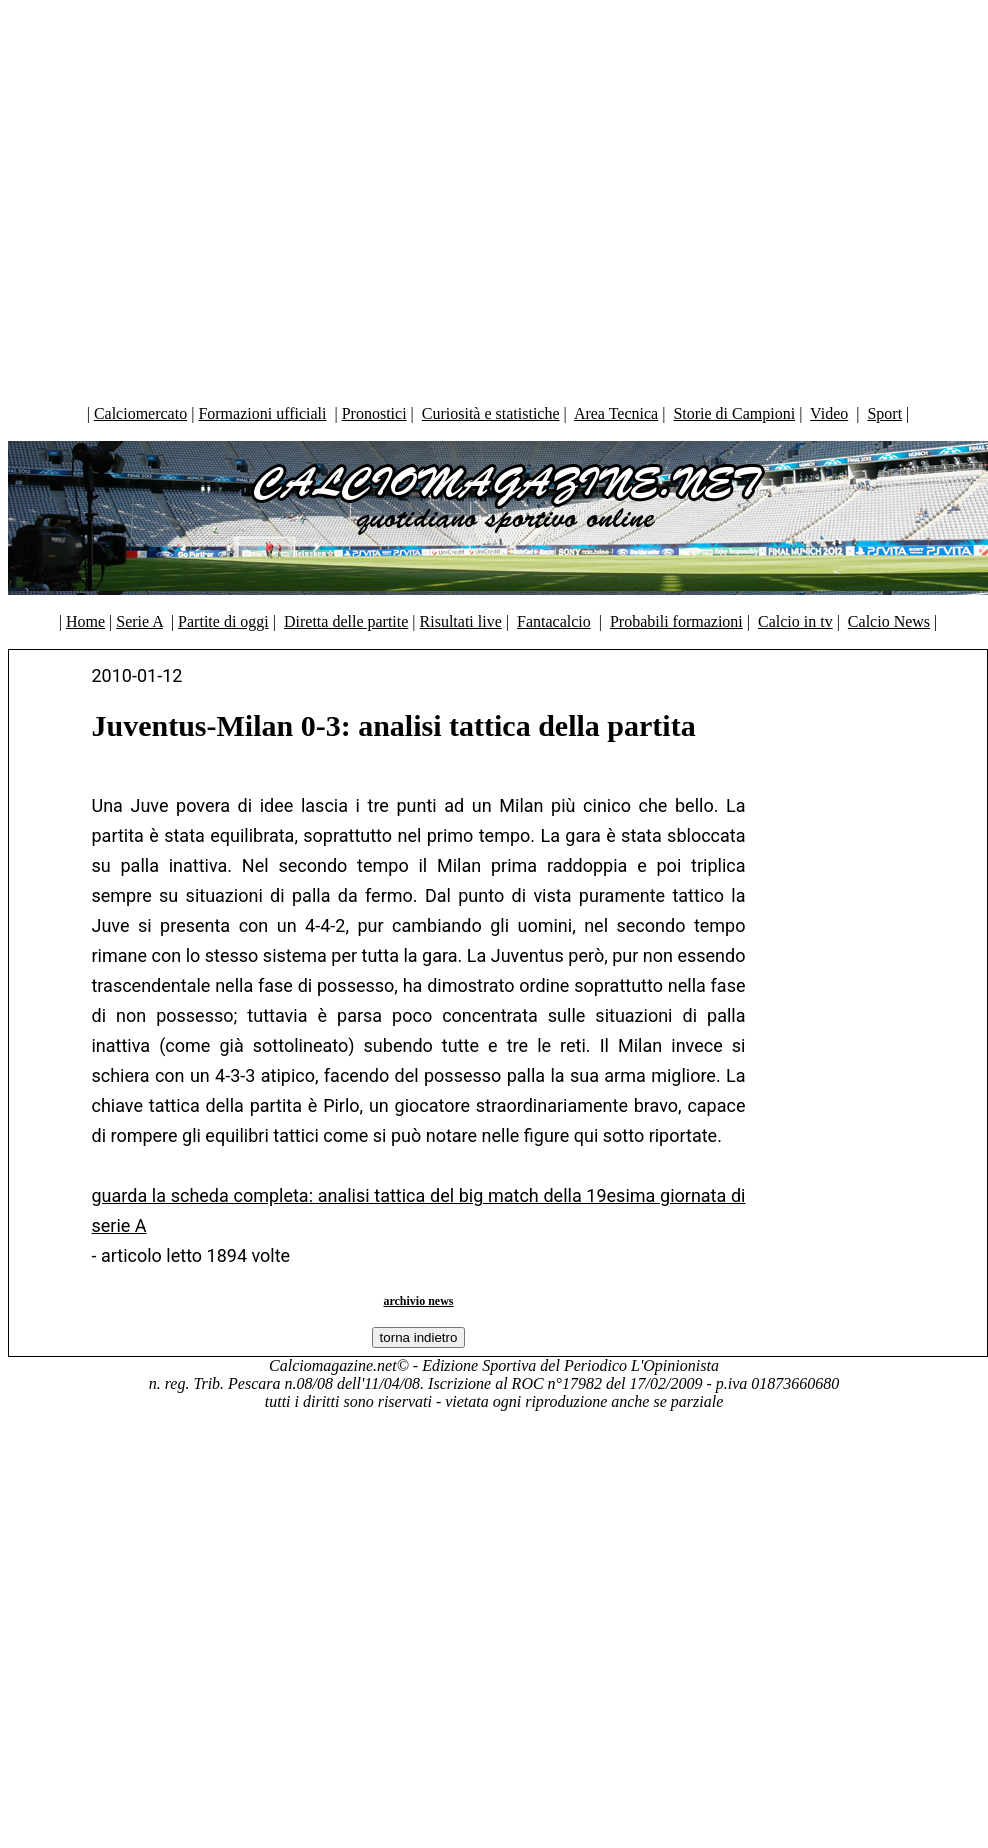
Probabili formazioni (676, 621)
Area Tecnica (616, 413)
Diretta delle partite (346, 621)
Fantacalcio (554, 621)
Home (85, 621)
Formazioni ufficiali (262, 413)
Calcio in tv (795, 621)
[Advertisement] (489, 197)
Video (829, 413)
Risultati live (461, 621)
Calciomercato (140, 413)
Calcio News (889, 621)
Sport (884, 413)
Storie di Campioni (734, 413)
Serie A (139, 621)
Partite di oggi (223, 621)
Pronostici (374, 413)
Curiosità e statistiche (491, 413)
